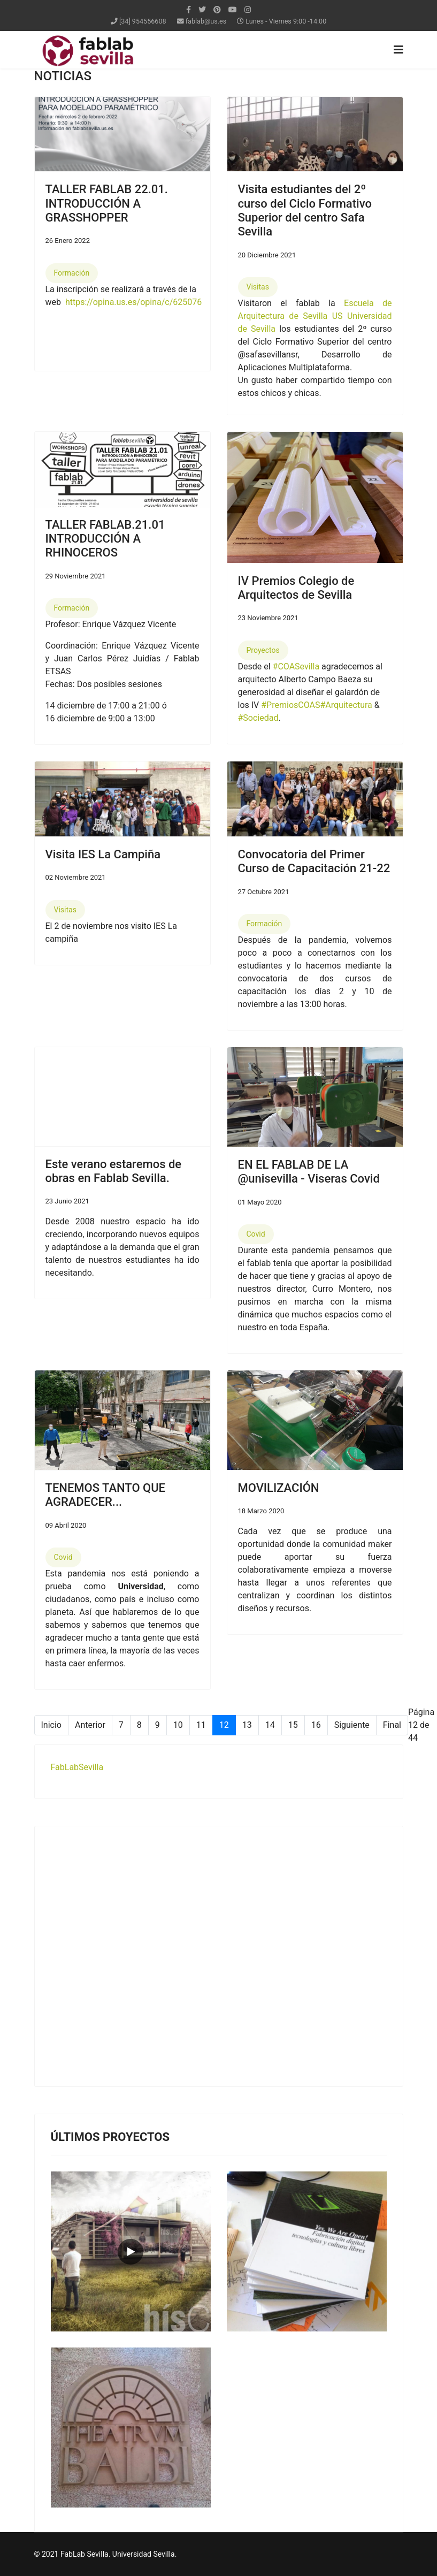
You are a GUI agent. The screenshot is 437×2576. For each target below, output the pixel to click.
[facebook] (188, 9)
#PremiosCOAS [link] (290, 705)
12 (224, 1725)
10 (178, 1725)
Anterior (90, 1725)
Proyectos (263, 650)
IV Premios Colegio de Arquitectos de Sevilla (296, 587)
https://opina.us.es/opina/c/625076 (133, 302)
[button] (240, 497)
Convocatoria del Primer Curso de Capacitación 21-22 (314, 861)
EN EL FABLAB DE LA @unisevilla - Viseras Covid (309, 1171)
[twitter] (202, 9)
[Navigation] (398, 49)
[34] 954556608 (142, 21)
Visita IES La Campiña (103, 854)
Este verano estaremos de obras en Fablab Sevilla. (113, 1171)
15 (293, 1725)
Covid (256, 1234)
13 (247, 1725)
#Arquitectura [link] (346, 705)
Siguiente (352, 1725)
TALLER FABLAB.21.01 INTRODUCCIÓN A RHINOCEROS (105, 539)
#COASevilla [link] (296, 666)
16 (316, 1725)
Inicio (51, 1725)
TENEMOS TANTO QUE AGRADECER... (105, 1494)
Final (392, 1725)
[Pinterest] (217, 9)
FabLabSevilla (77, 1767)
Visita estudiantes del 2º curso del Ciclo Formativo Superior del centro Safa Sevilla (305, 210)
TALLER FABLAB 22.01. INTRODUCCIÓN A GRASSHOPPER (106, 203)
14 (270, 1725)
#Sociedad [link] (258, 718)
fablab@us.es (206, 21)
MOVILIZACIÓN (278, 1488)
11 (201, 1725)
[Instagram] (247, 9)
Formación (72, 273)
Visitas (258, 287)
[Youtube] (232, 9)
